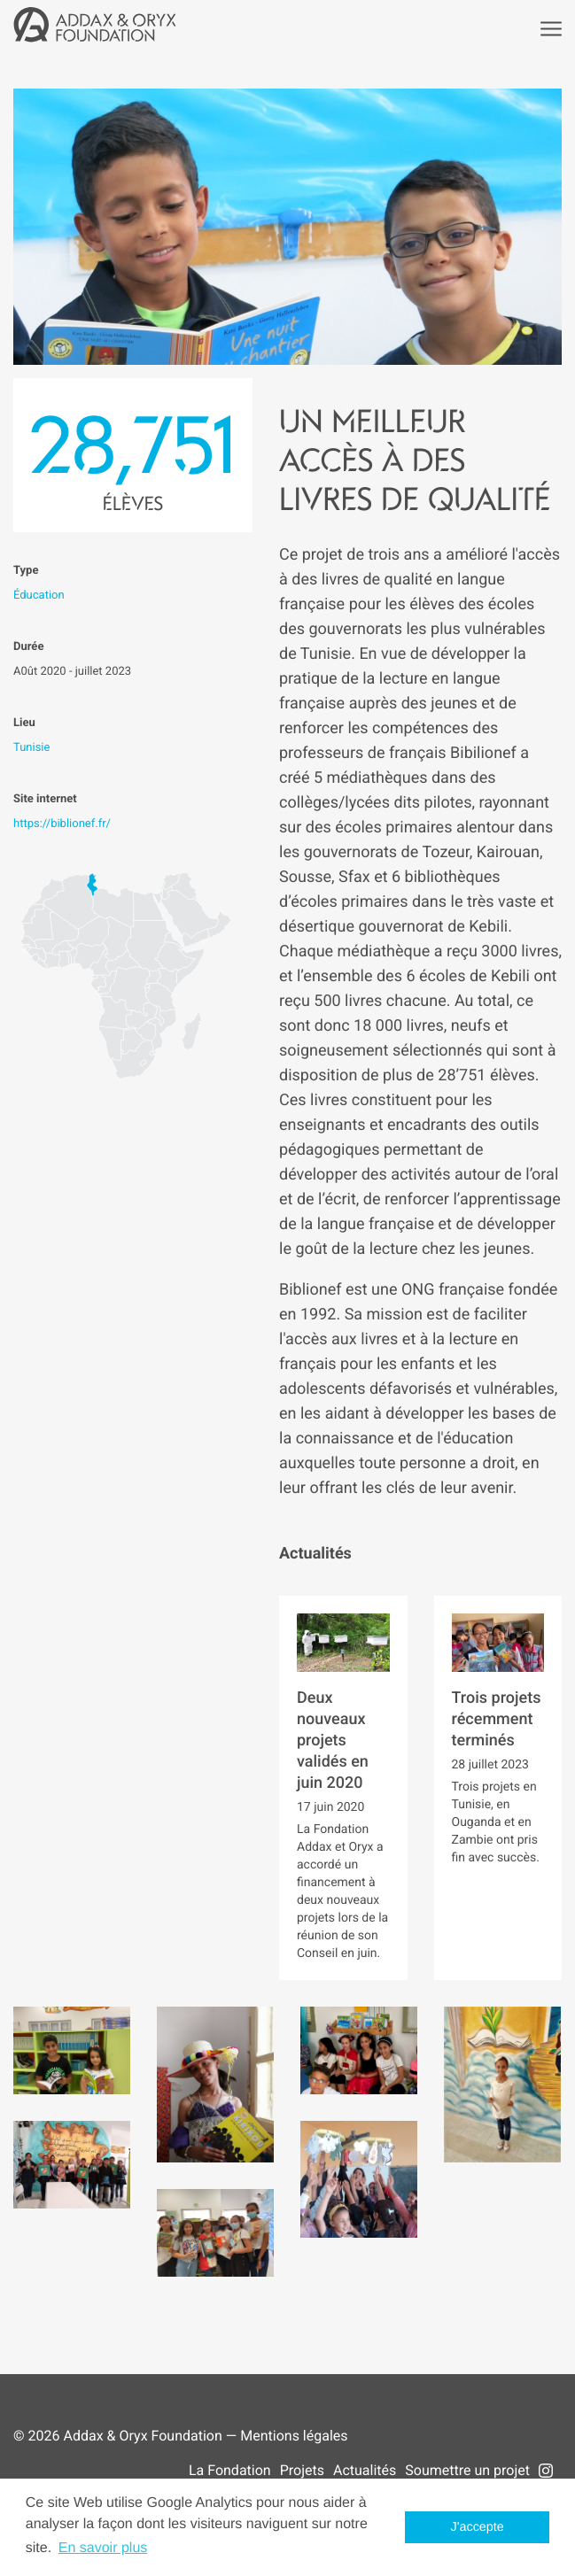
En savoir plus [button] (103, 2548)
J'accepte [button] (477, 2527)
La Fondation (230, 2470)
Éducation (39, 595)
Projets (302, 2470)
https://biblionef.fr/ (62, 824)
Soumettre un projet (467, 2470)
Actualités (364, 2470)
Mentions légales (293, 2435)
